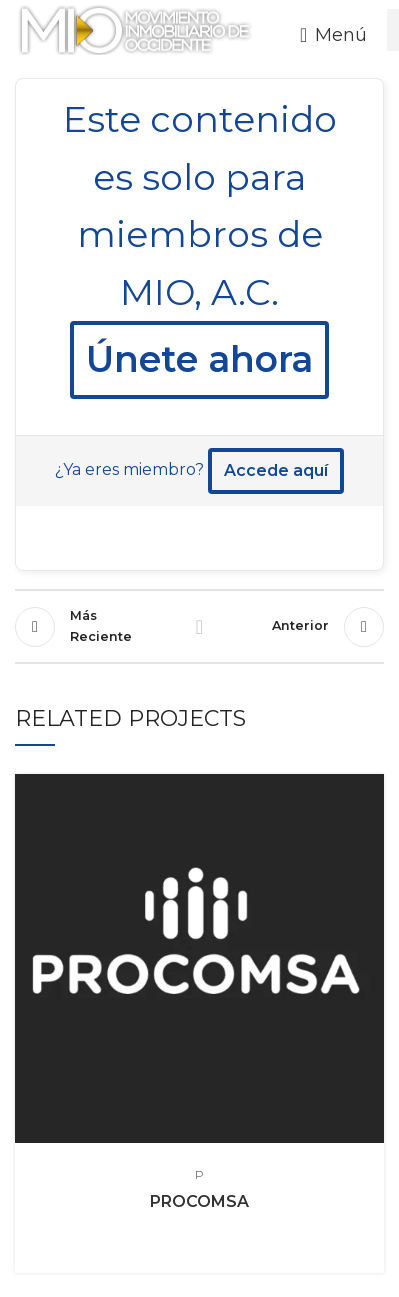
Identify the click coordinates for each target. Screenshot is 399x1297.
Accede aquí (276, 470)
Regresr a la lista (199, 627)
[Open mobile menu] (333, 35)
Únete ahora (199, 359)
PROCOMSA (199, 1201)
